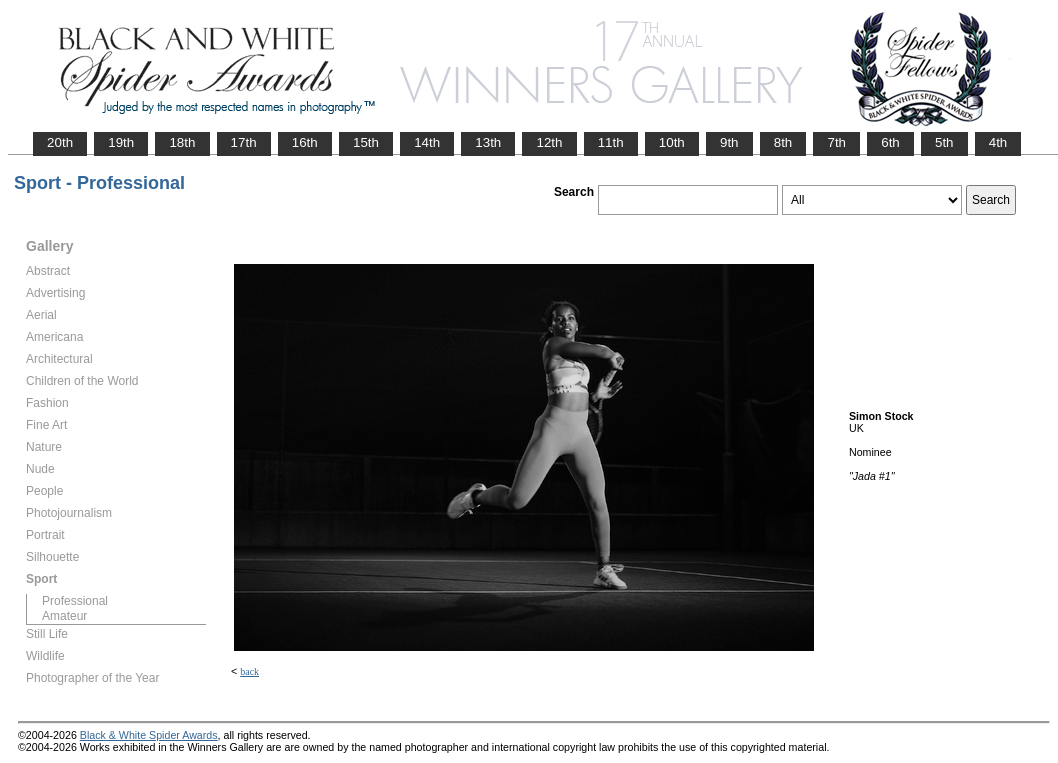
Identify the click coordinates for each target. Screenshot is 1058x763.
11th (611, 142)
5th (944, 142)
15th (366, 142)
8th (783, 142)
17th (244, 142)
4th (998, 142)
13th (488, 142)
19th (121, 142)
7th (836, 142)
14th (427, 142)
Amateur (64, 616)
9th (729, 142)
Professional (75, 601)
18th (182, 142)
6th (890, 142)
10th (672, 142)
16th (305, 142)
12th (549, 142)
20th (60, 142)
